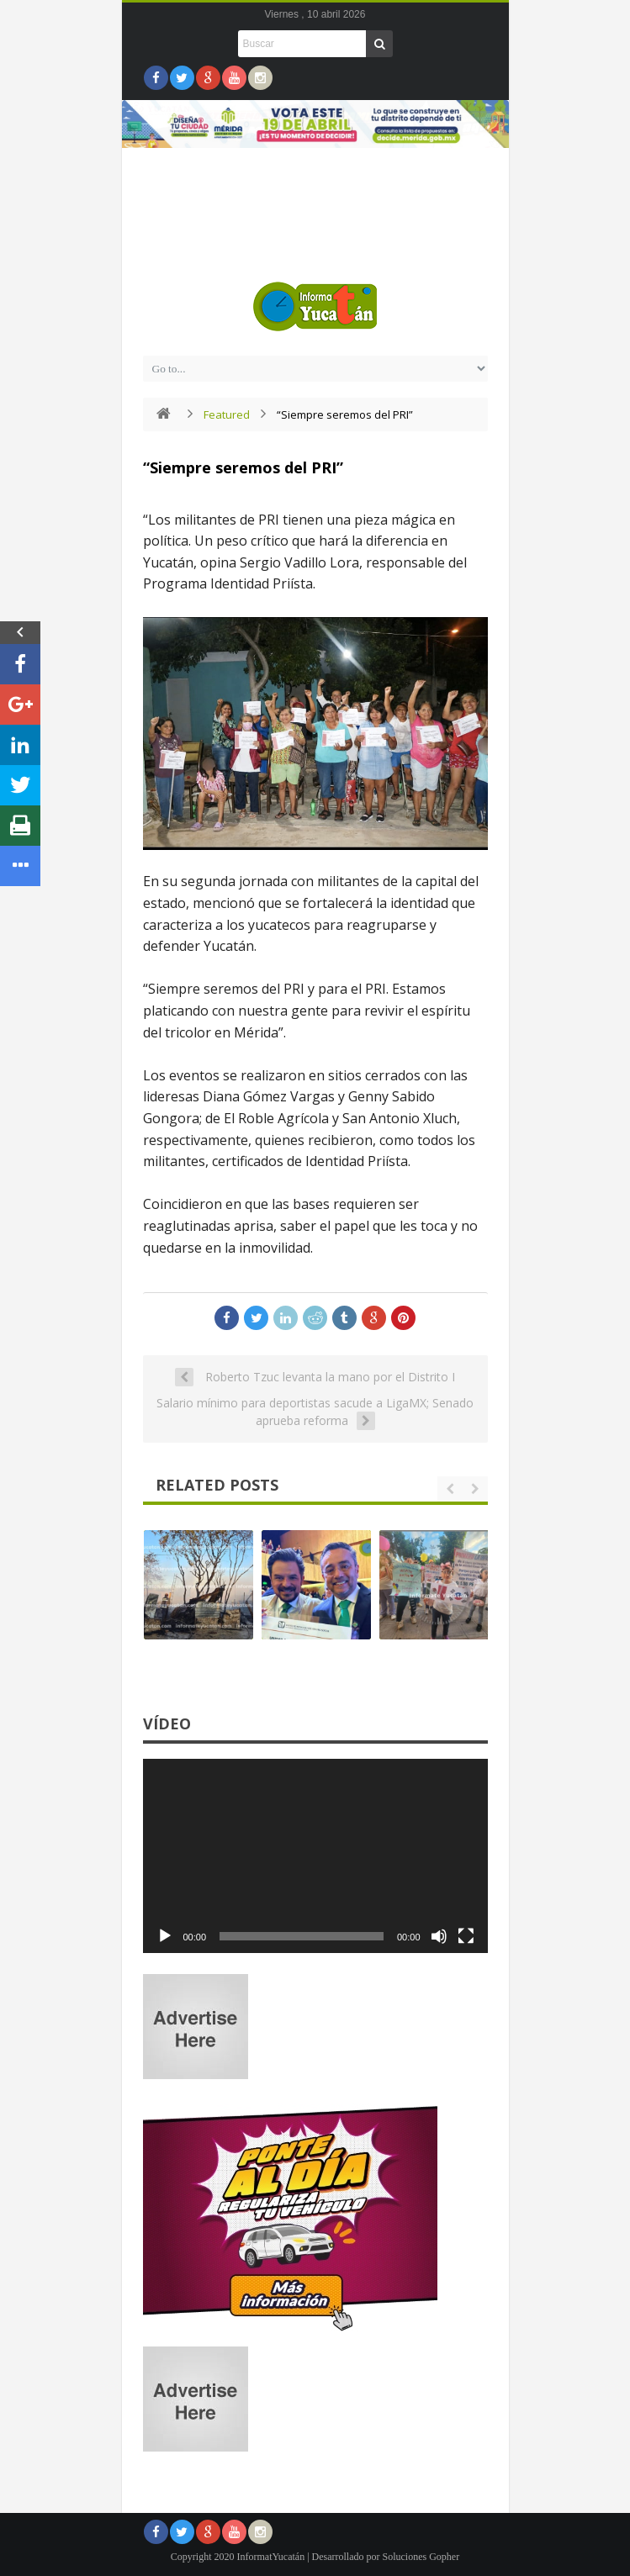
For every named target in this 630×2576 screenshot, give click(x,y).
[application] (315, 1856)
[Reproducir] (164, 1936)
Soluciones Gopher (421, 2557)
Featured (227, 414)
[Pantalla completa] (466, 1936)
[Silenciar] (439, 1936)
